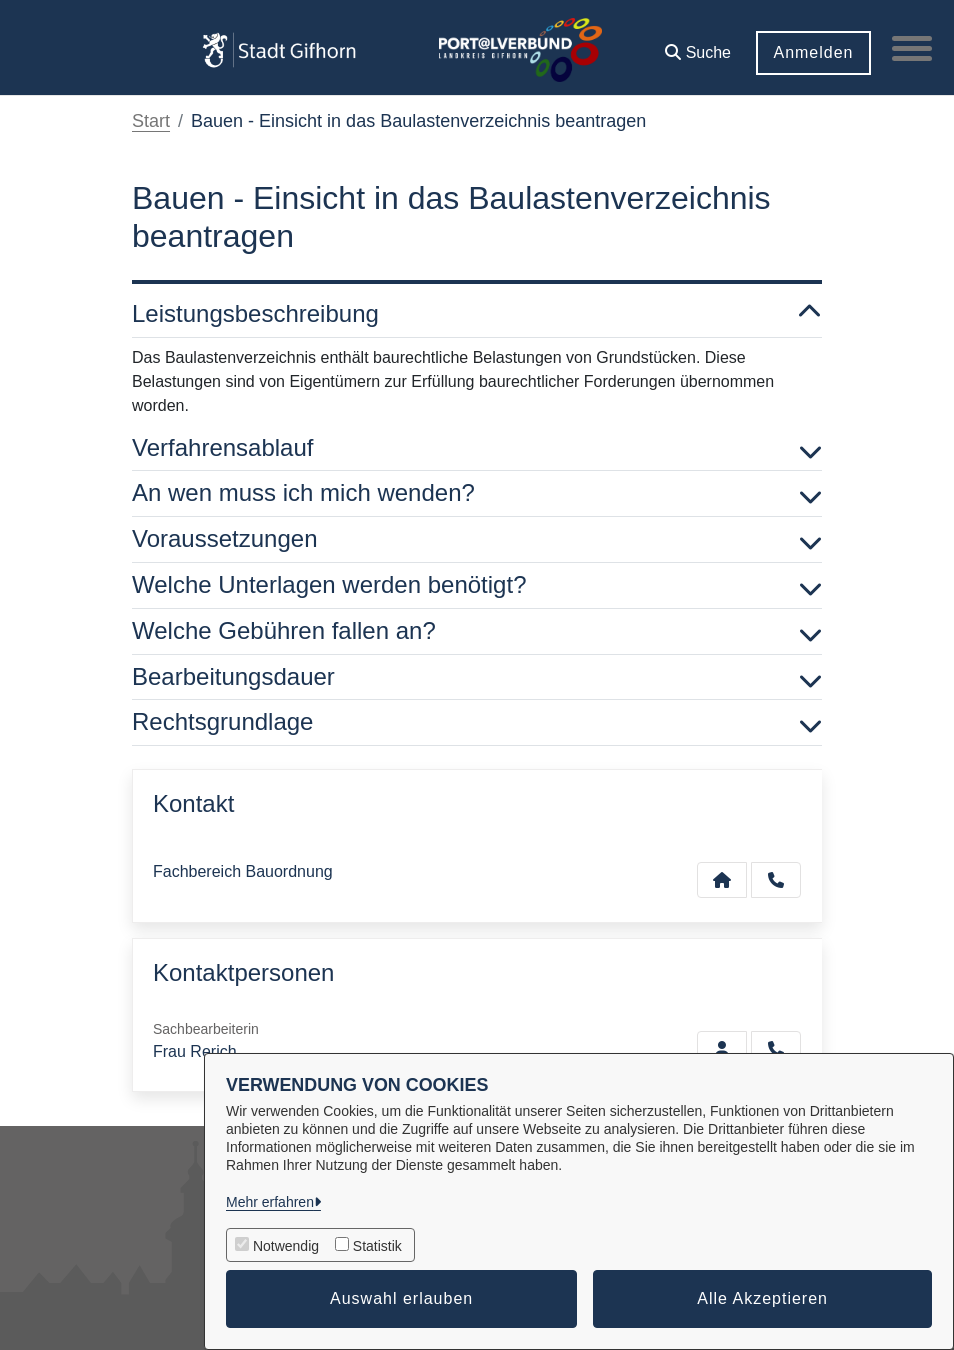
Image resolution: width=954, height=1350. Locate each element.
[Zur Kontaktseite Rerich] (722, 1049)
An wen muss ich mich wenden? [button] (477, 493)
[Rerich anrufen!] (776, 1049)
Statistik (377, 1246)
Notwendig (286, 1246)
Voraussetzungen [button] (477, 539)
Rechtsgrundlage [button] (477, 722)
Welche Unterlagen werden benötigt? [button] (477, 585)
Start (151, 121)
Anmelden (813, 52)
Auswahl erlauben (401, 1298)
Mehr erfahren (270, 1202)
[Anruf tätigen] (776, 880)
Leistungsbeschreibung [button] (477, 314)
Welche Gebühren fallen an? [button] (477, 631)
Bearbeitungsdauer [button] (477, 677)
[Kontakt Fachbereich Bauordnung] (722, 880)
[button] (698, 45)
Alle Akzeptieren (762, 1298)
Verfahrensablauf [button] (477, 448)
